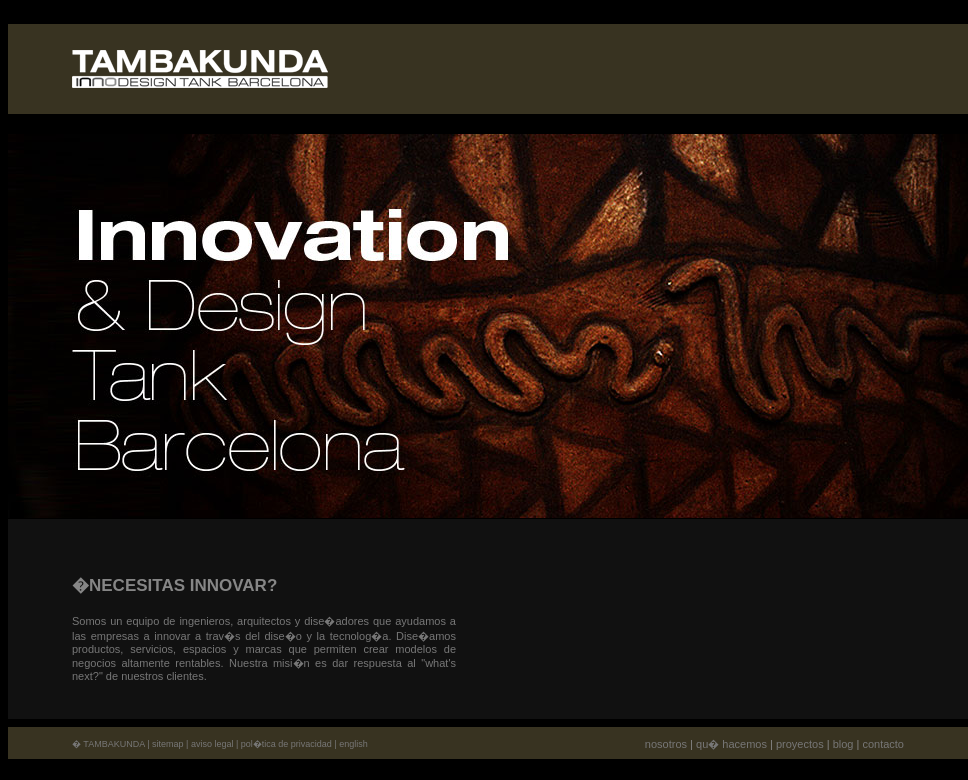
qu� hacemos (731, 744)
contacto (883, 744)
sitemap (168, 744)
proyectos (800, 744)
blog (843, 744)
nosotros (666, 744)
